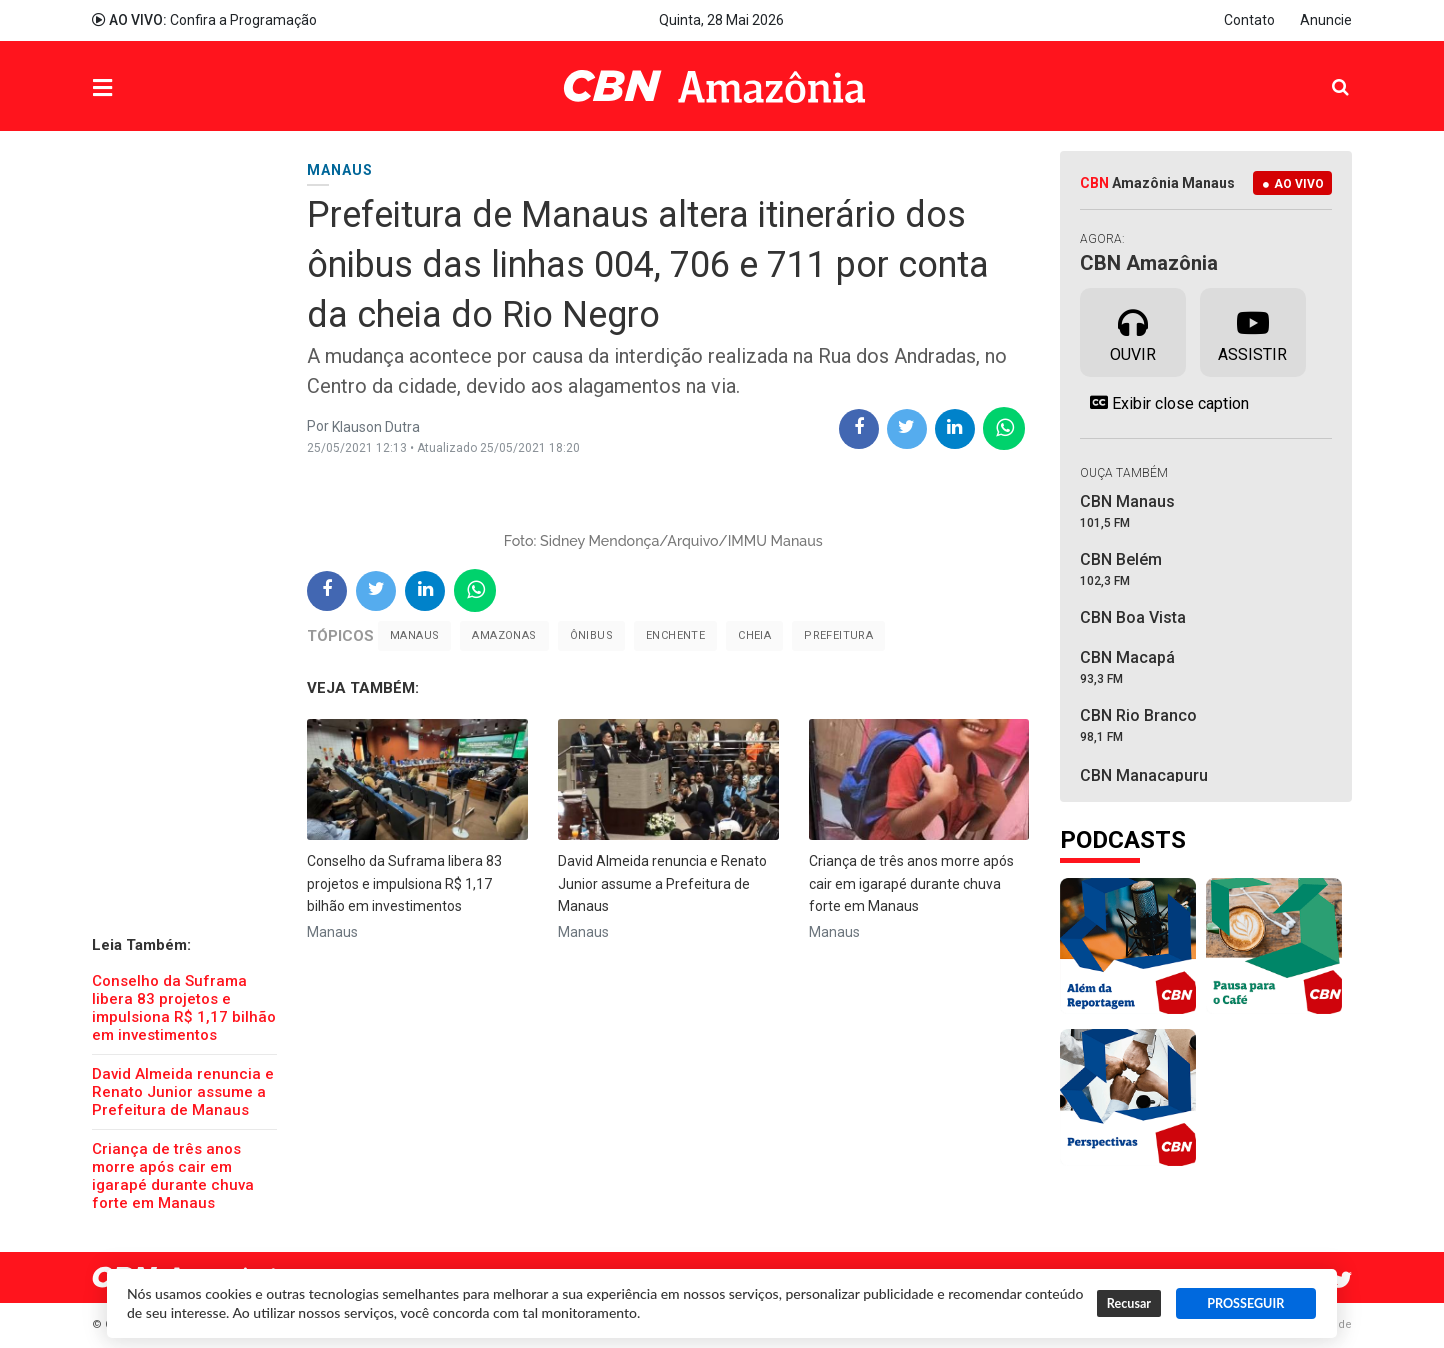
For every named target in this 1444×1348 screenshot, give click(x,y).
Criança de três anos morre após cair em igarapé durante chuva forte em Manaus (173, 1176)
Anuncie (1326, 20)
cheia (754, 635)
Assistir (1252, 331)
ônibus (591, 635)
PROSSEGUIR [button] (1245, 1303)
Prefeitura (838, 635)
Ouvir (1133, 331)
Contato (1249, 20)
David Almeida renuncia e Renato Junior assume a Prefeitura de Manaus (183, 1092)
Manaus (414, 635)
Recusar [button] (1129, 1303)
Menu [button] (143, 88)
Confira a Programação (204, 20)
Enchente (675, 635)
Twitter (1342, 1280)
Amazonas (504, 635)
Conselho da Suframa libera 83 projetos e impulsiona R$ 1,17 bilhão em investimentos (184, 1008)
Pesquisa (1324, 71)
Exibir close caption (1164, 403)
